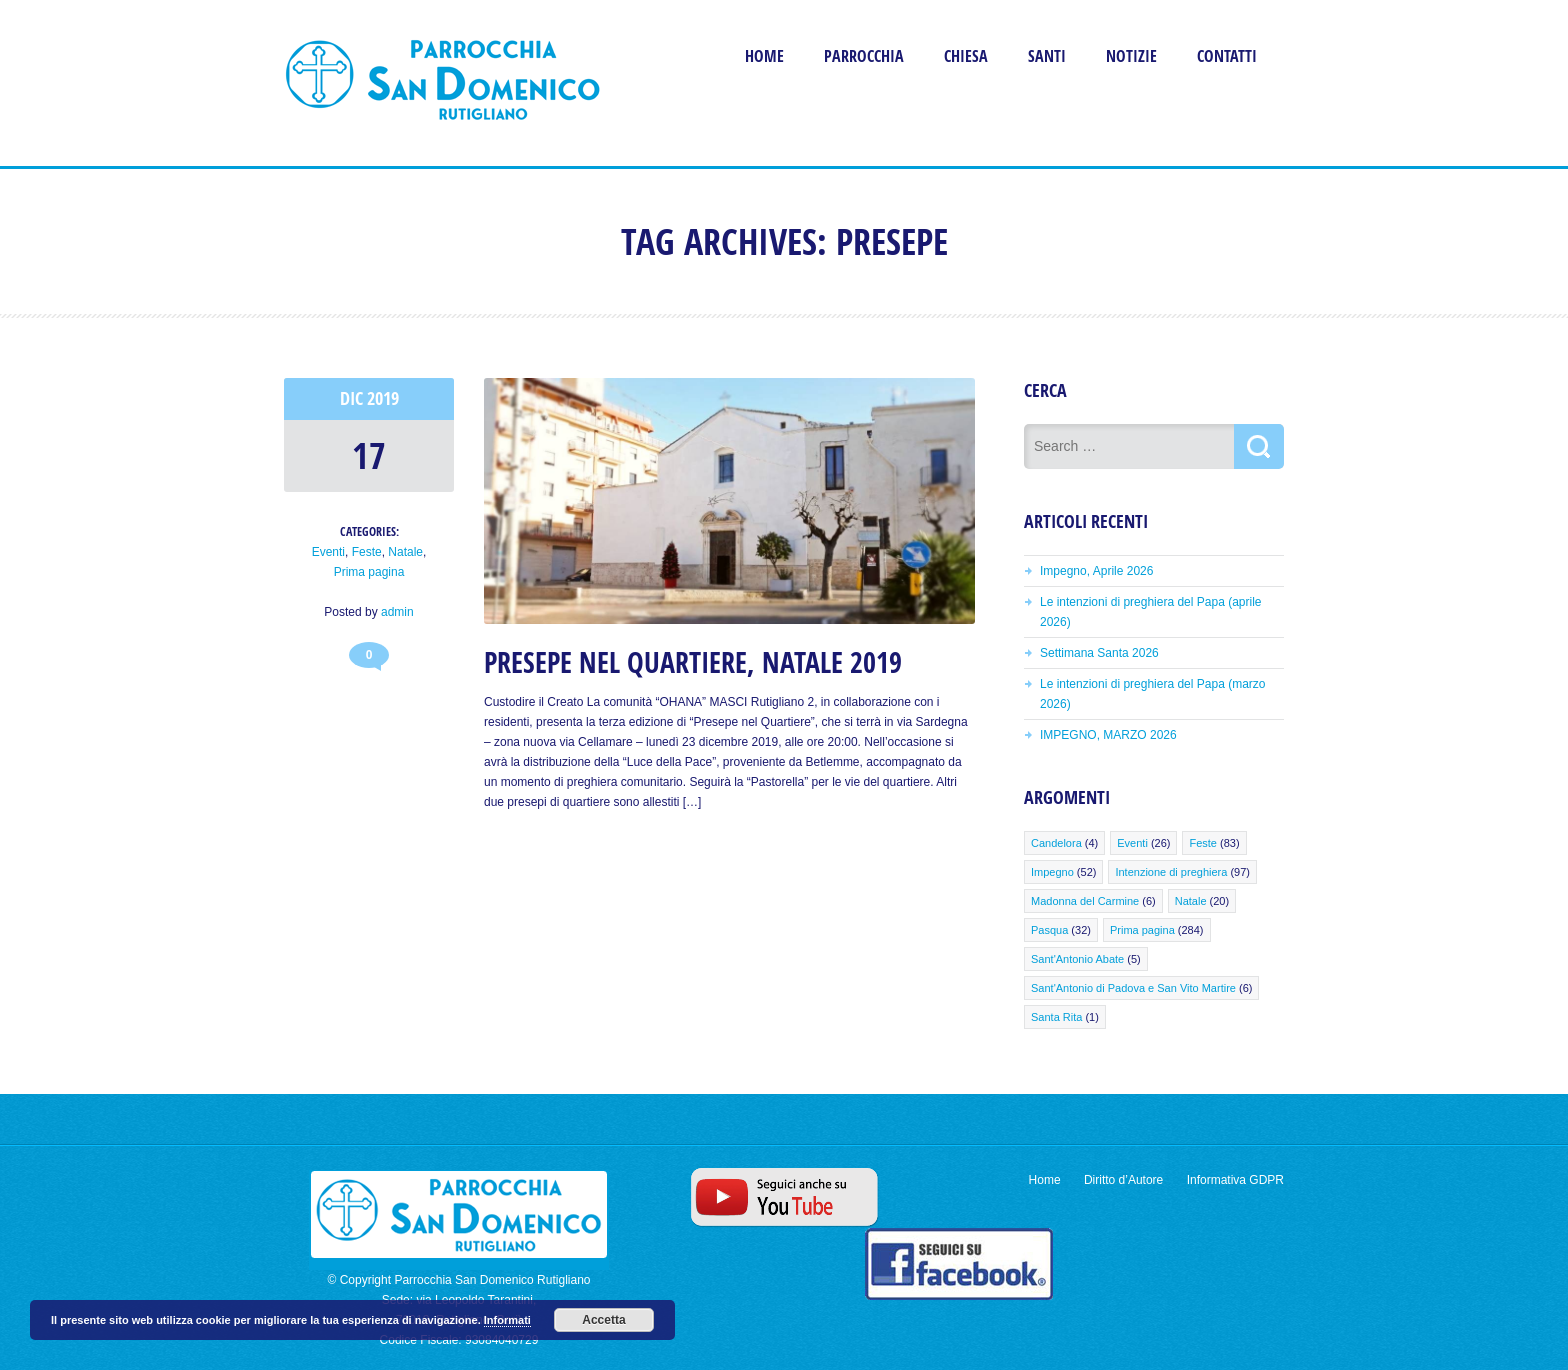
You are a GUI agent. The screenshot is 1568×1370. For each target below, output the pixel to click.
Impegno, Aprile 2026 (1096, 571)
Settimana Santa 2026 (1099, 653)
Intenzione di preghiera (1171, 872)
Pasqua (1049, 930)
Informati (507, 1320)
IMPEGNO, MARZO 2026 (1108, 735)
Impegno (1052, 872)
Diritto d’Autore (1123, 1180)
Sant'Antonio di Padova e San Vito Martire (1133, 988)
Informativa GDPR (1235, 1180)
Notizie (1131, 56)
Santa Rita (1056, 1017)
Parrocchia (864, 56)
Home (764, 56)
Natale (405, 552)
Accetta (603, 1320)
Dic (353, 398)
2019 (383, 398)
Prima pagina (369, 572)
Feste (367, 552)
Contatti (1227, 56)
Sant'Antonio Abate (1077, 959)
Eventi (328, 552)
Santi (1047, 56)
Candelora (1056, 843)
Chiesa (966, 56)
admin (397, 612)
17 (369, 455)
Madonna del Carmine (1085, 901)
